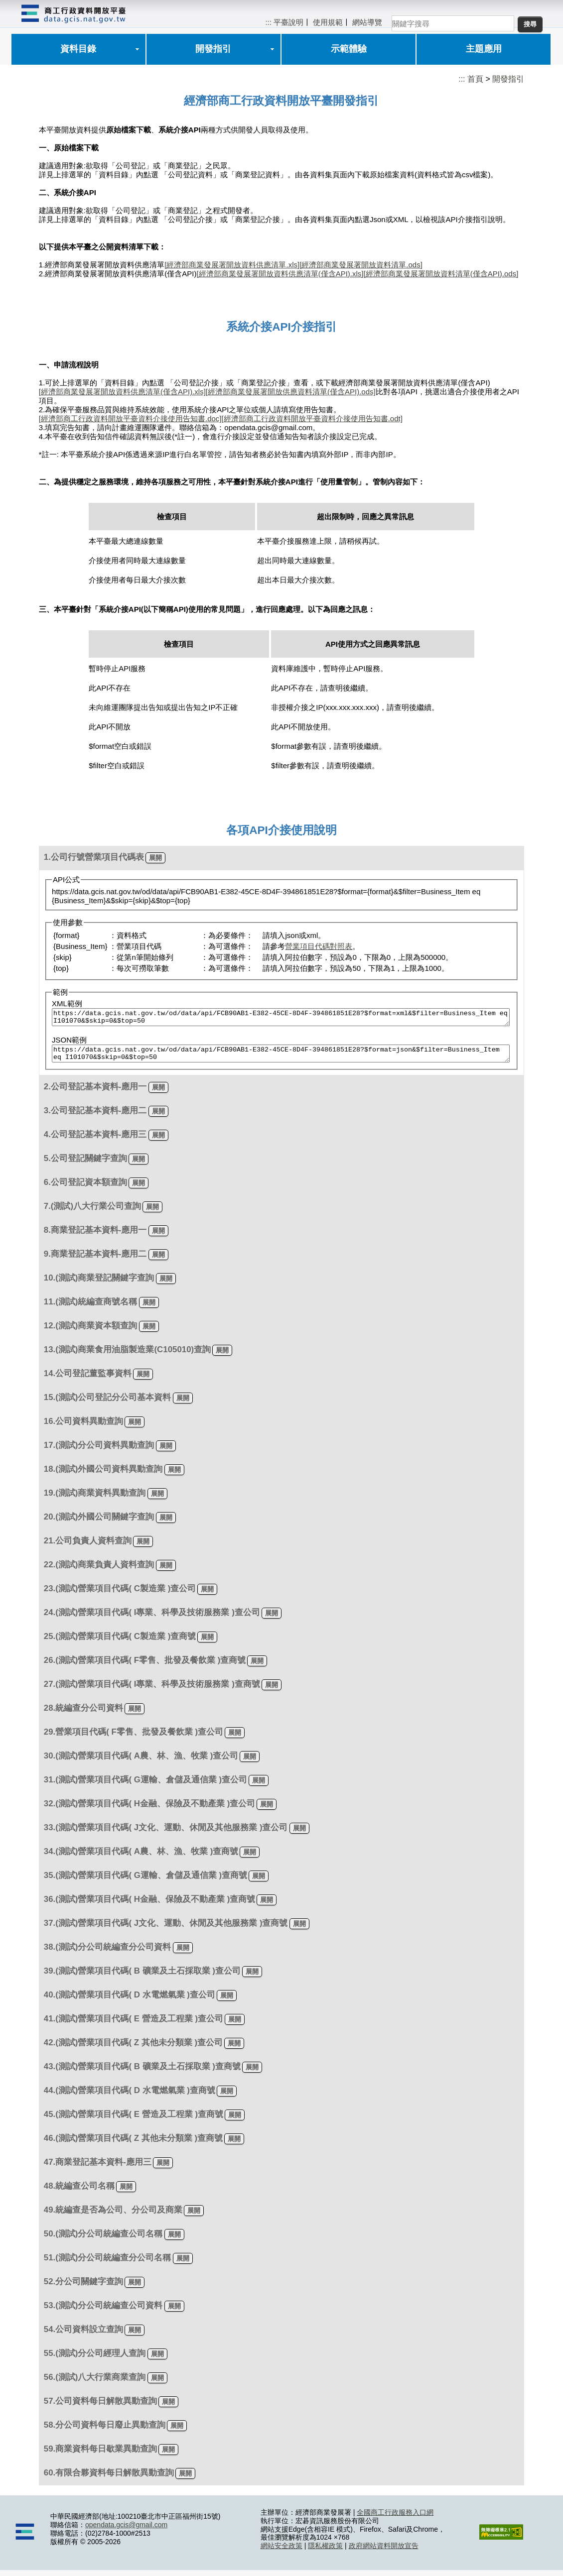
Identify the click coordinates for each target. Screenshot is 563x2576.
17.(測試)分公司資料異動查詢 (99, 1451)
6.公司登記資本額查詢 (85, 1188)
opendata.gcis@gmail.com (126, 2531)
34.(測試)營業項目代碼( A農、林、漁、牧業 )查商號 (141, 1857)
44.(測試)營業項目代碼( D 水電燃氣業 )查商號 (129, 2096)
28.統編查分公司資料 (83, 1714)
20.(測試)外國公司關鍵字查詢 (99, 1522)
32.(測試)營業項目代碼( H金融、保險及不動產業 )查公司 (150, 1809)
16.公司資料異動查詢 (83, 1427)
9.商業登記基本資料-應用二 (95, 1260)
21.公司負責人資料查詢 (88, 1546)
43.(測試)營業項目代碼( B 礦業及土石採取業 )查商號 (142, 2072)
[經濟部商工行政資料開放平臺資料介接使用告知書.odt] (311, 418)
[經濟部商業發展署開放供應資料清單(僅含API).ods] (291, 391)
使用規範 (328, 22)
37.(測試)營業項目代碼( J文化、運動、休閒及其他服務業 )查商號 (166, 1929)
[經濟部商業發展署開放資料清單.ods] (360, 264)
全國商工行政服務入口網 (395, 2518)
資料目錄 (78, 49)
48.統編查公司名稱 (79, 2192)
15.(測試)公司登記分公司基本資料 (107, 1403)
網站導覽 (367, 22)
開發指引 (213, 49)
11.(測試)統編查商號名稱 (91, 1307)
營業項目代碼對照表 (318, 946)
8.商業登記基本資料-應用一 (95, 1236)
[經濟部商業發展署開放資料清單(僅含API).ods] (441, 273)
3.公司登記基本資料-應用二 (95, 1116)
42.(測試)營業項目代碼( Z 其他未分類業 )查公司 (133, 2048)
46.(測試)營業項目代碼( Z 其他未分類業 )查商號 (133, 2144)
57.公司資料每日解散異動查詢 (100, 2407)
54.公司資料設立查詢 (83, 2335)
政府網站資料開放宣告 (384, 2552)
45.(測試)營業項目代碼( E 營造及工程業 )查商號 (133, 2120)
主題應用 (484, 49)
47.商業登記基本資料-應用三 (97, 2168)
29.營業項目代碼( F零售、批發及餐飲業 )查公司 (133, 1738)
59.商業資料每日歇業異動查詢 (100, 2454)
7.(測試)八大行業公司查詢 (92, 1212)
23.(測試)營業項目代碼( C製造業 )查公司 (120, 1594)
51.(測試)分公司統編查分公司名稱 (107, 2263)
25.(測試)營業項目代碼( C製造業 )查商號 (120, 1642)
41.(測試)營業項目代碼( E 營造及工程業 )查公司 (133, 2024)
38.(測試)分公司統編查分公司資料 (107, 1953)
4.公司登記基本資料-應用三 (95, 1140)
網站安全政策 (281, 2552)
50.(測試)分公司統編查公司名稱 (103, 2239)
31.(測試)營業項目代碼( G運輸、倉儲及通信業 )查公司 (145, 1785)
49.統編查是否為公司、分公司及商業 (113, 2216)
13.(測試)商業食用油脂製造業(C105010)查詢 (127, 1355)
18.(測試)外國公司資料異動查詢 (103, 1475)
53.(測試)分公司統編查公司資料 (103, 2311)
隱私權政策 (325, 2552)
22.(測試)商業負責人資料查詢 (99, 1570)
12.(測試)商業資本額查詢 (91, 1331)
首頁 (475, 79)
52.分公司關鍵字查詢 (83, 2287)
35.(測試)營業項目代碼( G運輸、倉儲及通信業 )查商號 (145, 1881)
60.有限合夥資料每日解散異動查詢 (109, 2478)
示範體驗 (349, 49)
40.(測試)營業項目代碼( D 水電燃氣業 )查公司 (129, 2000)
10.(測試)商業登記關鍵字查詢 (99, 1283)
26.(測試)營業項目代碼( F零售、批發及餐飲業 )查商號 (145, 1666)
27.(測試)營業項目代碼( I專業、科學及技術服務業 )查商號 (152, 1690)
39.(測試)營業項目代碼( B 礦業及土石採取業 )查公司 (142, 1977)
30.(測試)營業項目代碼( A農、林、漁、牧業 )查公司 (141, 1761)
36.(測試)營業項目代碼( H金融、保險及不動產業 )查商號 (150, 1905)
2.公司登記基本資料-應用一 (95, 1092)
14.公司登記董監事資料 (88, 1379)
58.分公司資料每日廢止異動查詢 (104, 2431)
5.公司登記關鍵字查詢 (85, 1164)
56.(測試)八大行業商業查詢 (95, 2383)
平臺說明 (288, 22)
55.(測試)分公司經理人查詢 (95, 2359)
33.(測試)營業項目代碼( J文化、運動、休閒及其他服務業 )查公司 (166, 1833)
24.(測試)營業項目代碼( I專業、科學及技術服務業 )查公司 (152, 1618)
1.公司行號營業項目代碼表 (94, 857)
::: (268, 22)
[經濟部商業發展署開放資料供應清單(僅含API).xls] (279, 273)
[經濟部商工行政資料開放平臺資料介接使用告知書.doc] (130, 418)
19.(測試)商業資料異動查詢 (95, 1499)
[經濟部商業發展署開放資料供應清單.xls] (231, 264)
